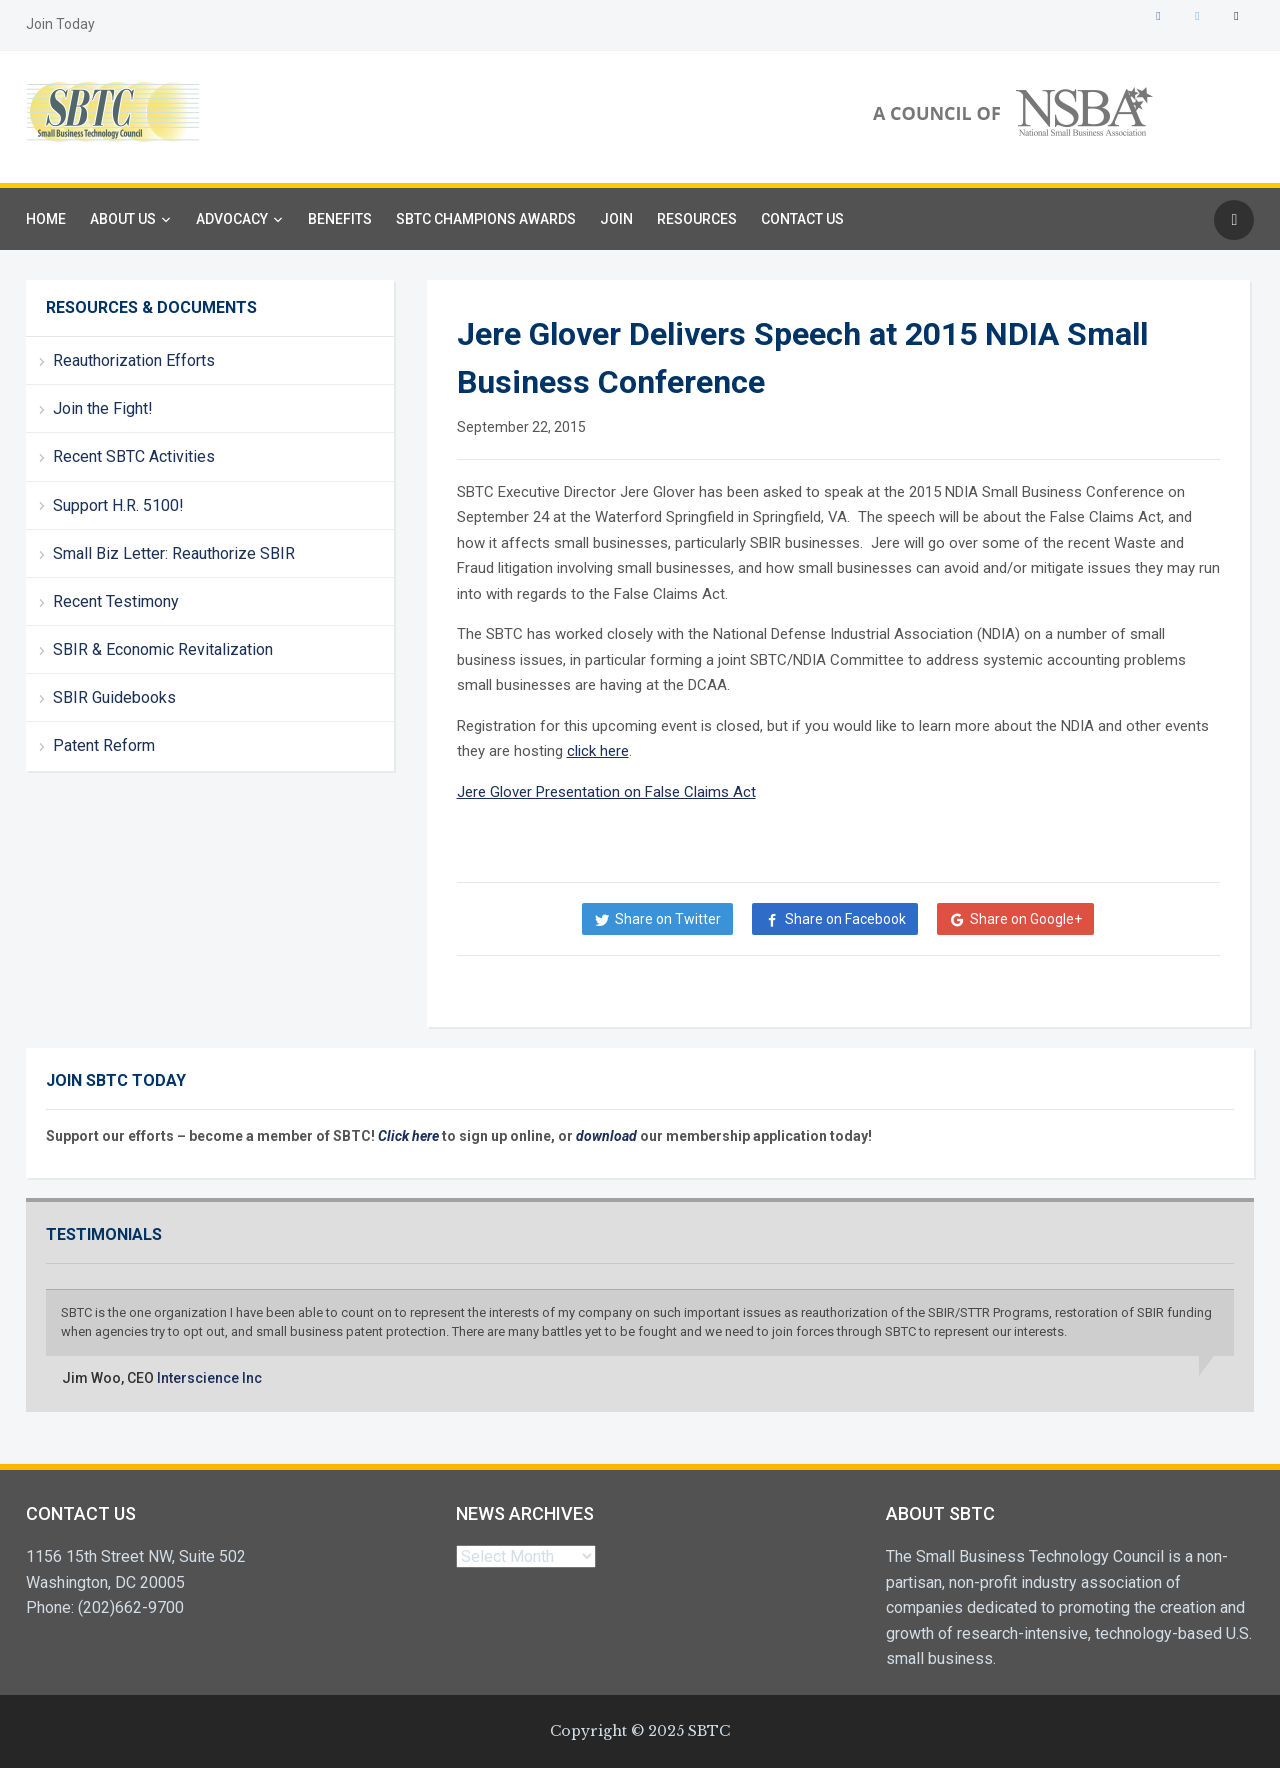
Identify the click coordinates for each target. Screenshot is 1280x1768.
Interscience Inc (209, 1378)
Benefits (340, 219)
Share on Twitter (668, 919)
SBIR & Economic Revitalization (163, 649)
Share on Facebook (845, 919)
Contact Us (802, 219)
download (608, 1136)
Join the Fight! (103, 408)
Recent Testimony (116, 601)
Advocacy (232, 219)
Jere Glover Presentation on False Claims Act (606, 792)
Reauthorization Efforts (134, 360)
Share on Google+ (1026, 919)
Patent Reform (104, 745)
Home (46, 219)
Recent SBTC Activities (134, 456)
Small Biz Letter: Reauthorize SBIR (174, 553)
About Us (123, 219)
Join (616, 219)
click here (598, 751)
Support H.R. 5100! (118, 505)
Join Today (60, 24)
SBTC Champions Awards (486, 219)
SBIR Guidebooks (114, 697)
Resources (697, 219)
